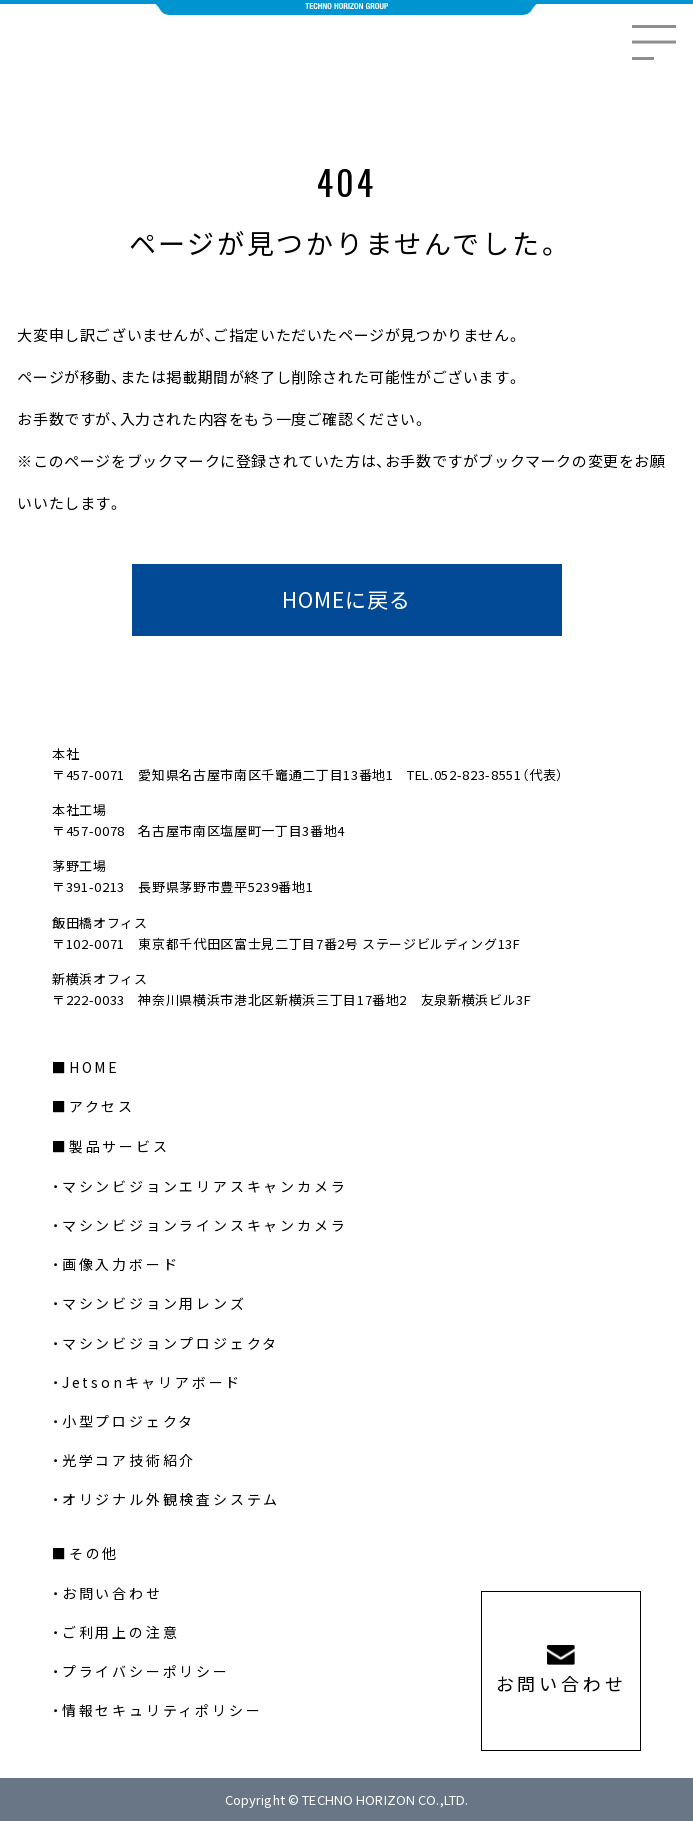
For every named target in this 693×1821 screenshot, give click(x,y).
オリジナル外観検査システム (171, 1499)
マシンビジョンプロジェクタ (170, 1343)
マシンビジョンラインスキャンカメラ (205, 1225)
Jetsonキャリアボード (152, 1382)
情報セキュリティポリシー (162, 1710)
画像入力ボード (121, 1264)
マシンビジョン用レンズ (154, 1303)
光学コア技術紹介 (129, 1460)
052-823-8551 (478, 774)
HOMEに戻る (346, 599)
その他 (94, 1553)
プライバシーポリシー (146, 1671)
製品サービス (119, 1146)
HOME (94, 1067)
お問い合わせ (112, 1593)
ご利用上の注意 (121, 1632)
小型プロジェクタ (128, 1421)
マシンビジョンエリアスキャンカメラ (205, 1186)
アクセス (102, 1106)
